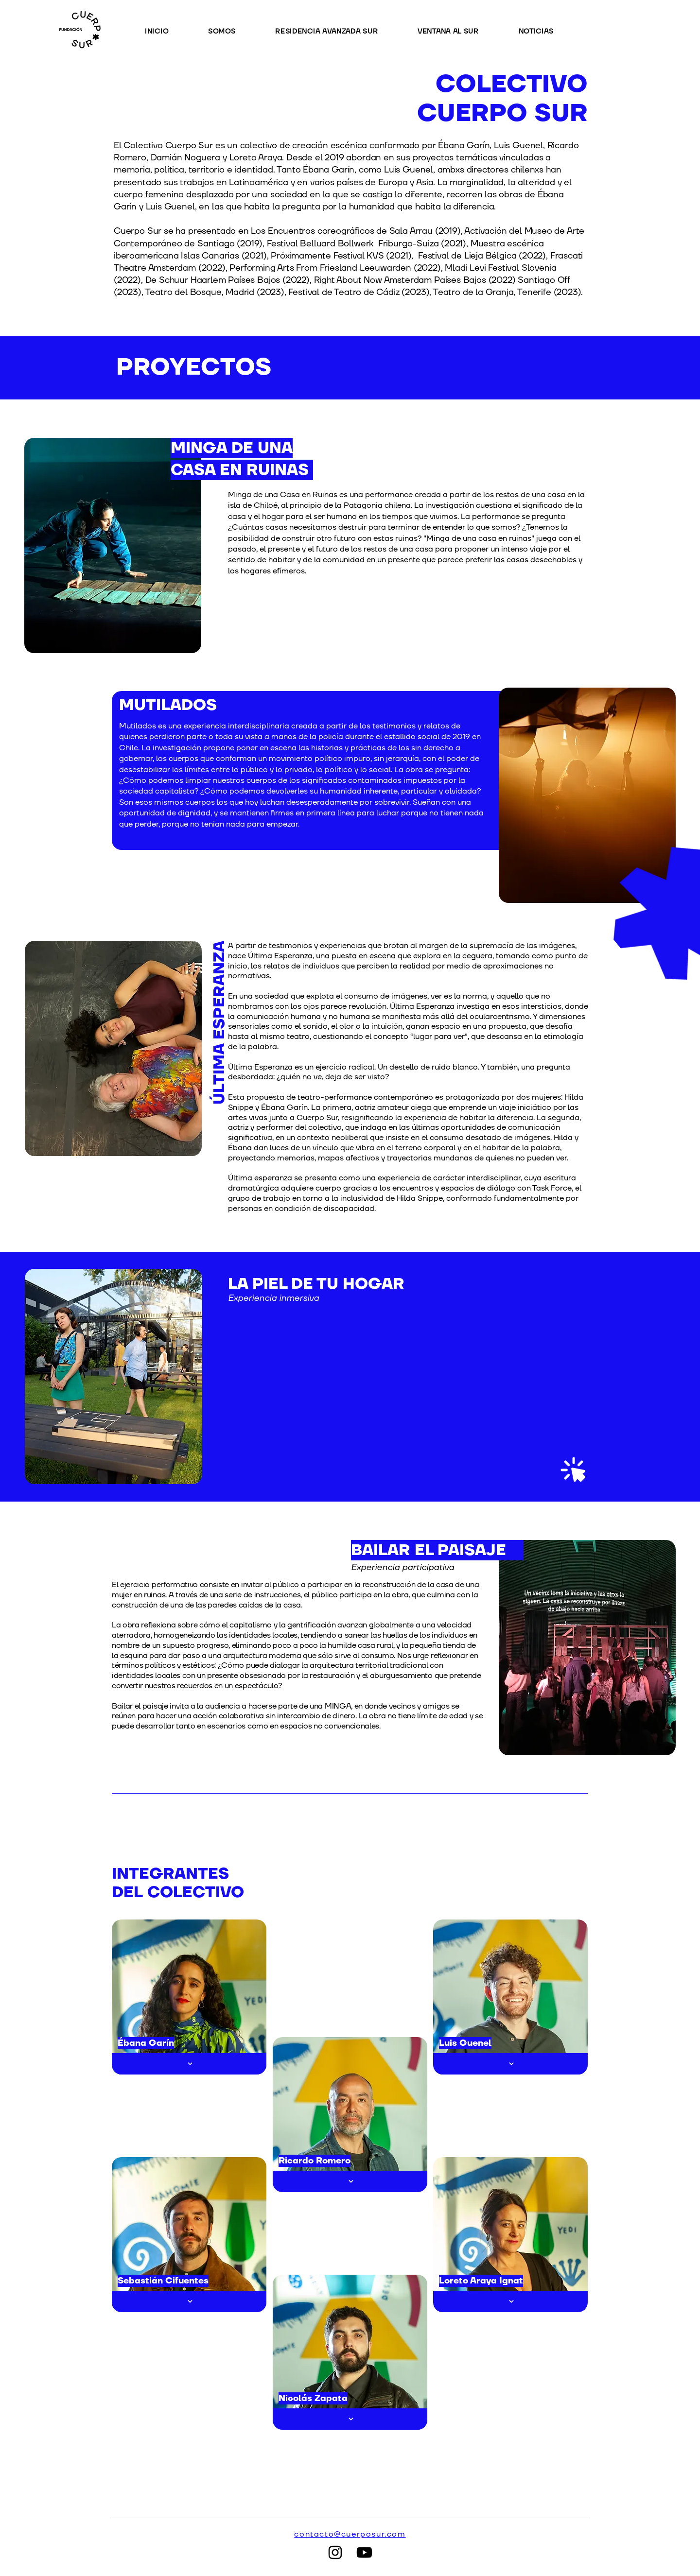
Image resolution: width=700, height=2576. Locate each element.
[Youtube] (364, 2552)
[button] (341, 31)
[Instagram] (335, 2552)
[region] (403, 1376)
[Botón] (189, 2064)
